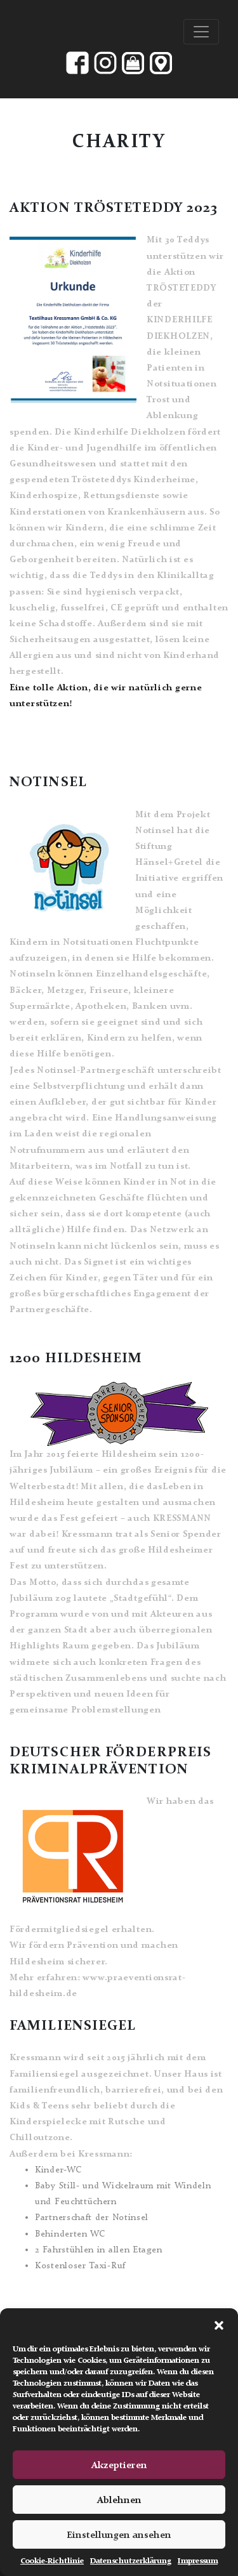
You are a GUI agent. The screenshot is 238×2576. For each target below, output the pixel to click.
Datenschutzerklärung (130, 2560)
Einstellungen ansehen (119, 2534)
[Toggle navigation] (201, 31)
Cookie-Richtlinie (52, 2560)
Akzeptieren (119, 2465)
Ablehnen (119, 2500)
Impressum (198, 2560)
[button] (219, 2324)
